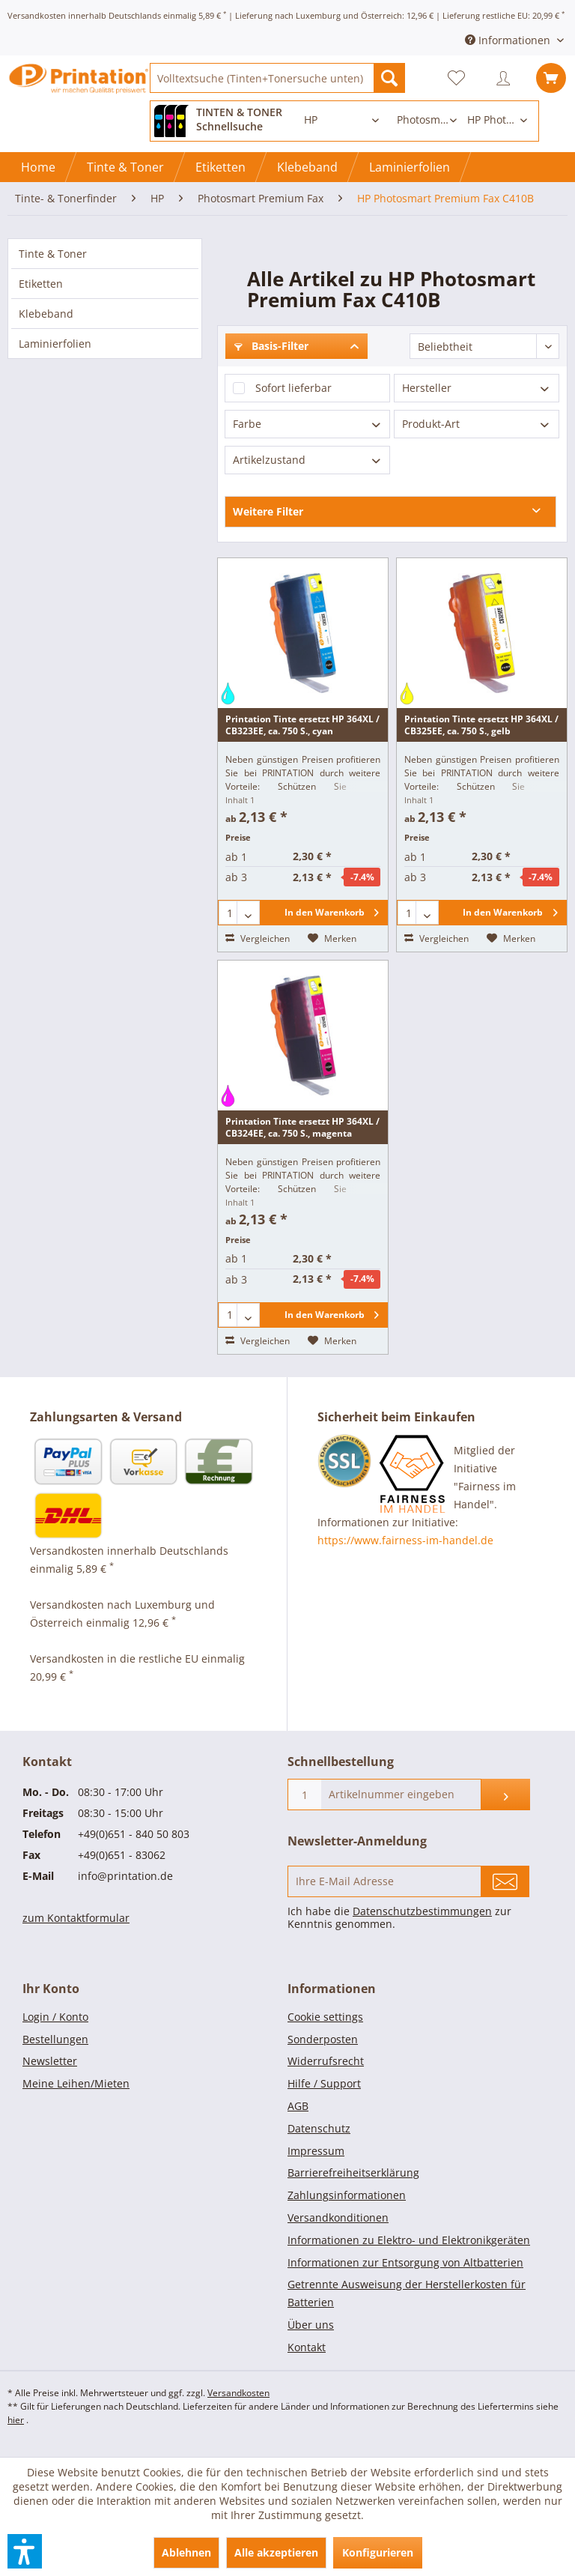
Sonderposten (323, 2039)
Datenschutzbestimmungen (422, 1911)
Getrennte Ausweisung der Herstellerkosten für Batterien (407, 2293)
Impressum (316, 2151)
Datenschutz (319, 2128)
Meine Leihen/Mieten (76, 2083)
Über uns (311, 2325)
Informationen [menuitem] (509, 40)
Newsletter (49, 2061)
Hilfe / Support (324, 2083)
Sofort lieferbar (293, 388)
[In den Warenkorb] (324, 912)
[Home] (38, 167)
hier (15, 2419)
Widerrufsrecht (326, 2061)
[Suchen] (389, 78)
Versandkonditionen (338, 2217)
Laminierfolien (55, 343)
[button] (24, 2551)
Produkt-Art (431, 424)
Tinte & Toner (53, 254)
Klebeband (46, 313)
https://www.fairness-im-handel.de (405, 1540)
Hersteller (426, 388)
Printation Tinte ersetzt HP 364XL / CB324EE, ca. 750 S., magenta (302, 1127)
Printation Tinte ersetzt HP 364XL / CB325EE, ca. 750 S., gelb (481, 725)
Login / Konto (55, 2017)
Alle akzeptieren (276, 2552)
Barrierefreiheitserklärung (353, 2172)
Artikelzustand (269, 460)
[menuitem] (277, 78)
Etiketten (41, 283)
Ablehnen (186, 2552)
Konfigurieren (377, 2552)
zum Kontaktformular (76, 1918)
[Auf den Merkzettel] (332, 939)
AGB (298, 2106)
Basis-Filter (271, 346)
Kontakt (307, 2347)
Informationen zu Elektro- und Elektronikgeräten (409, 2240)
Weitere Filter (268, 511)
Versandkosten (238, 2392)
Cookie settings (325, 2017)
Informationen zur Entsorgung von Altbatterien (405, 2262)
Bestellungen (55, 2039)
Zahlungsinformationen (347, 2195)
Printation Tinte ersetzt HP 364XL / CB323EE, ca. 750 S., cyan (302, 725)
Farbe (247, 424)
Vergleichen (257, 938)
